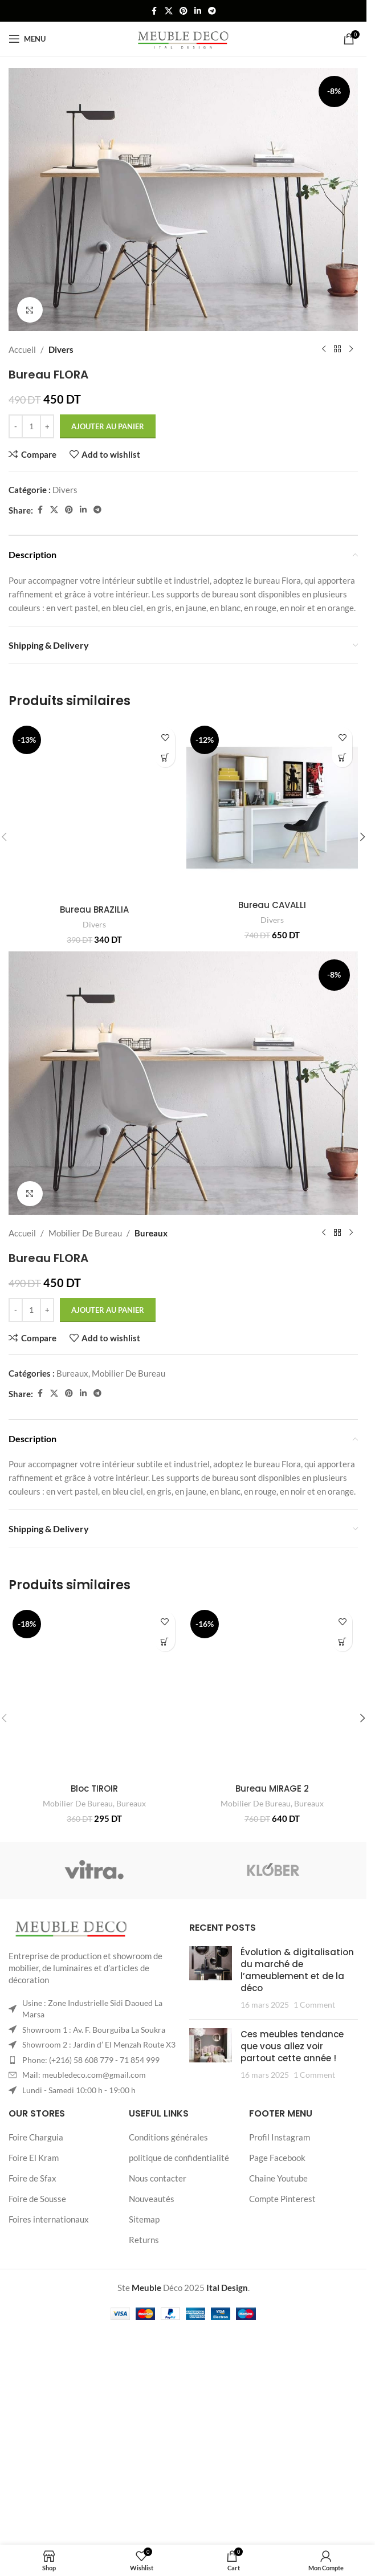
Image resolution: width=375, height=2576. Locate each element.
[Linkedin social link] (198, 11)
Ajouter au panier (107, 426)
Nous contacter (157, 2318)
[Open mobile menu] (27, 38)
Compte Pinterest (282, 2338)
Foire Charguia (36, 2277)
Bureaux (151, 1286)
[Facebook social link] (154, 11)
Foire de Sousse (37, 2338)
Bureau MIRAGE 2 (272, 1928)
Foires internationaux (49, 2359)
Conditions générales (168, 2277)
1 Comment (314, 2144)
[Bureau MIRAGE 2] (272, 1788)
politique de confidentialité (179, 2297)
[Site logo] (183, 37)
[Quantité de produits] (31, 426)
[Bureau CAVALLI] (272, 808)
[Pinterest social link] (183, 11)
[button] (165, 757)
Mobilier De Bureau (85, 1286)
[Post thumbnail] (210, 2118)
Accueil (22, 349)
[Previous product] (324, 349)
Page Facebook (277, 2297)
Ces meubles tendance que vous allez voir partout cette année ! (292, 2186)
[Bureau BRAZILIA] (95, 810)
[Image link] (71, 2069)
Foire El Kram (34, 2297)
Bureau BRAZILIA (94, 909)
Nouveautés (151, 2338)
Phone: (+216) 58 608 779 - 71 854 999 (91, 2199)
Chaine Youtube (278, 2318)
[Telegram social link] (212, 11)
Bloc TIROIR (94, 1872)
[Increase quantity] (47, 426)
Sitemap (144, 2359)
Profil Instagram (279, 2277)
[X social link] (168, 11)
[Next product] (351, 349)
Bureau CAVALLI (272, 905)
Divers (61, 349)
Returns (144, 2379)
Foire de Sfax (32, 2318)
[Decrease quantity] (16, 426)
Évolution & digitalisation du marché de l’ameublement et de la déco (297, 2110)
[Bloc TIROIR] (95, 1760)
